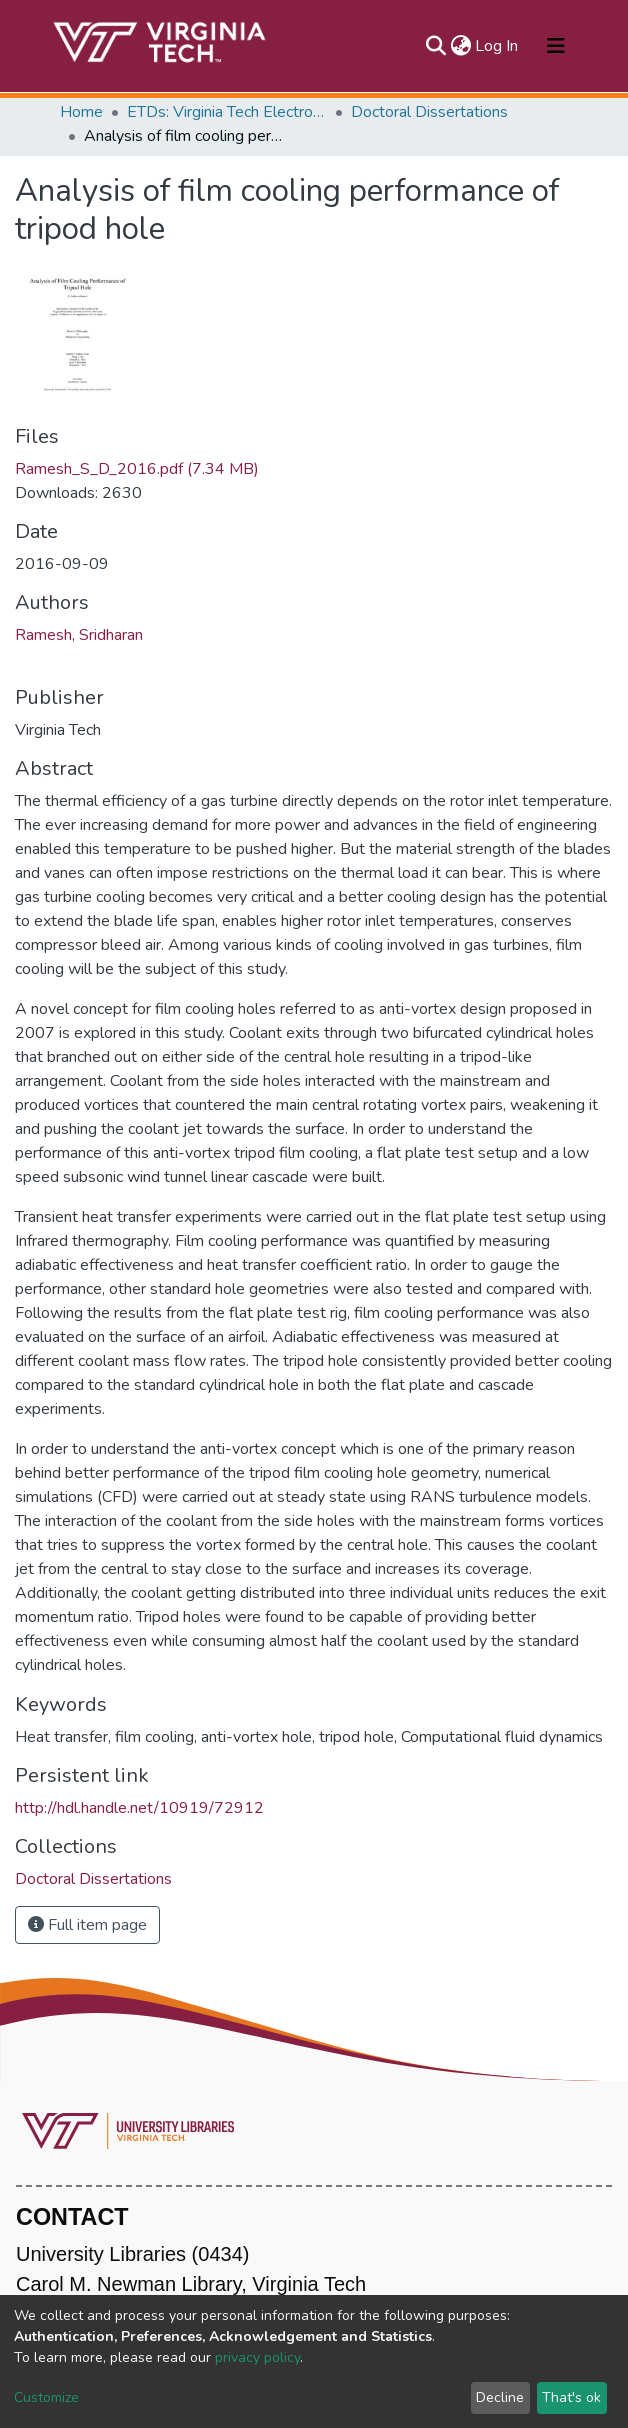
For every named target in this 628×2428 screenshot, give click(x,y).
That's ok (571, 2397)
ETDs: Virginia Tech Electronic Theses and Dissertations (227, 112)
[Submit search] (435, 46)
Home (81, 112)
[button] (460, 46)
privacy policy (257, 2357)
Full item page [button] (87, 1925)
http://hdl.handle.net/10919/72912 (139, 1808)
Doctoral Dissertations (429, 112)
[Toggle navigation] (556, 46)
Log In (497, 46)
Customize (46, 2397)
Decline (500, 2397)
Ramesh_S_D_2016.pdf (137, 469)
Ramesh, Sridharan (79, 635)
